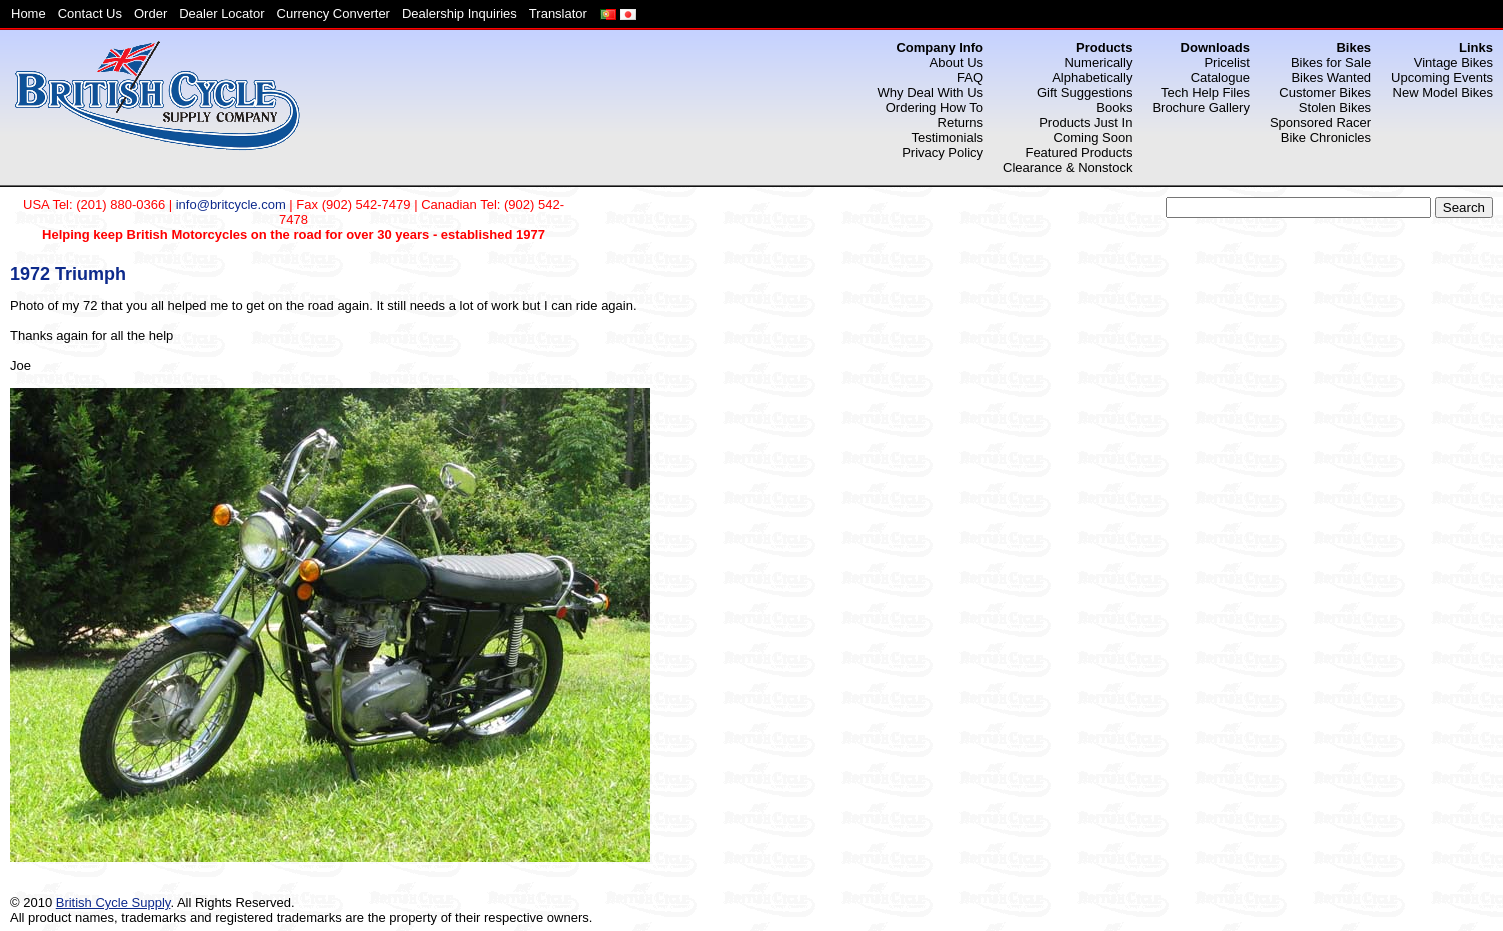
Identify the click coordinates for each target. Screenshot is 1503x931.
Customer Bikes (1325, 92)
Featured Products (1078, 152)
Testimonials (948, 137)
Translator (558, 13)
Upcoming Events (1442, 77)
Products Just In (1085, 122)
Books (1114, 107)
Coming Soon (1093, 137)
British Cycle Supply (113, 902)
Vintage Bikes (1453, 62)
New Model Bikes (1443, 92)
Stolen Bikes (1335, 107)
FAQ (970, 77)
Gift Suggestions (1084, 92)
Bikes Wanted (1331, 77)
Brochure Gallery (1201, 107)
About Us (956, 62)
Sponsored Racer (1320, 122)
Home (28, 13)
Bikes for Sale (1331, 62)
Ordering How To (934, 107)
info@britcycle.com (231, 204)
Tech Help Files (1205, 92)
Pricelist (1227, 62)
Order (150, 13)
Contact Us (90, 13)
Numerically (1098, 62)
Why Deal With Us (930, 92)
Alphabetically (1092, 77)
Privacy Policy (942, 152)
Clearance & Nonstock (1067, 167)
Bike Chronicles (1326, 137)
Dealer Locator (221, 13)
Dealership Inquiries (459, 13)
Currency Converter (333, 13)
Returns (961, 122)
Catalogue (1220, 77)
